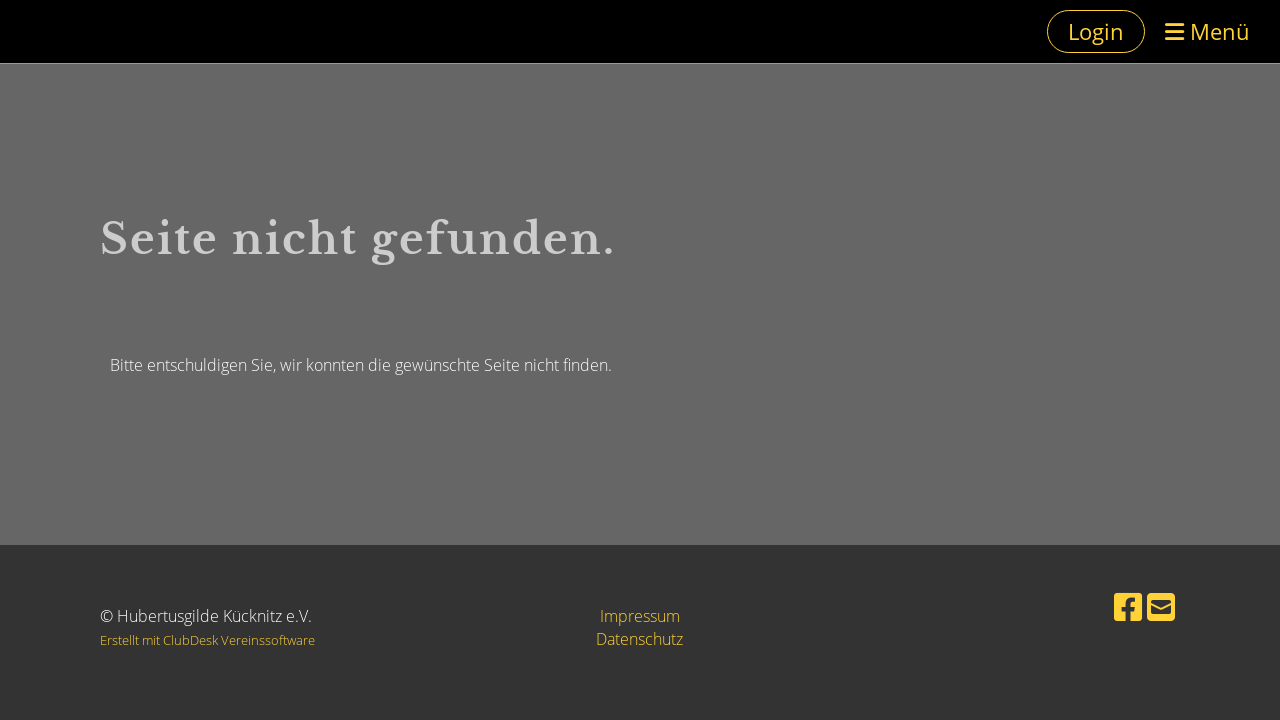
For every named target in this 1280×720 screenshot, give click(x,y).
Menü (1207, 31)
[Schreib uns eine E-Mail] (1161, 606)
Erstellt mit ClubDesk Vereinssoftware (207, 640)
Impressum (640, 616)
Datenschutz (639, 639)
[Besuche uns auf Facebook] (1128, 606)
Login (1096, 31)
